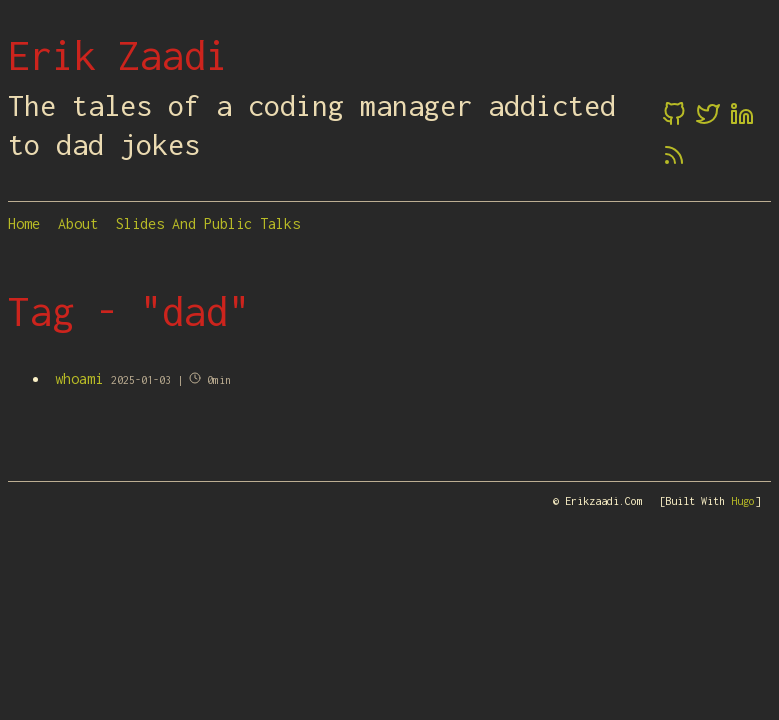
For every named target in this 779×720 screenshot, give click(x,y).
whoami (79, 378)
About (78, 223)
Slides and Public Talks (208, 223)
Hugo (743, 501)
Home (24, 223)
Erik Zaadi (118, 55)
